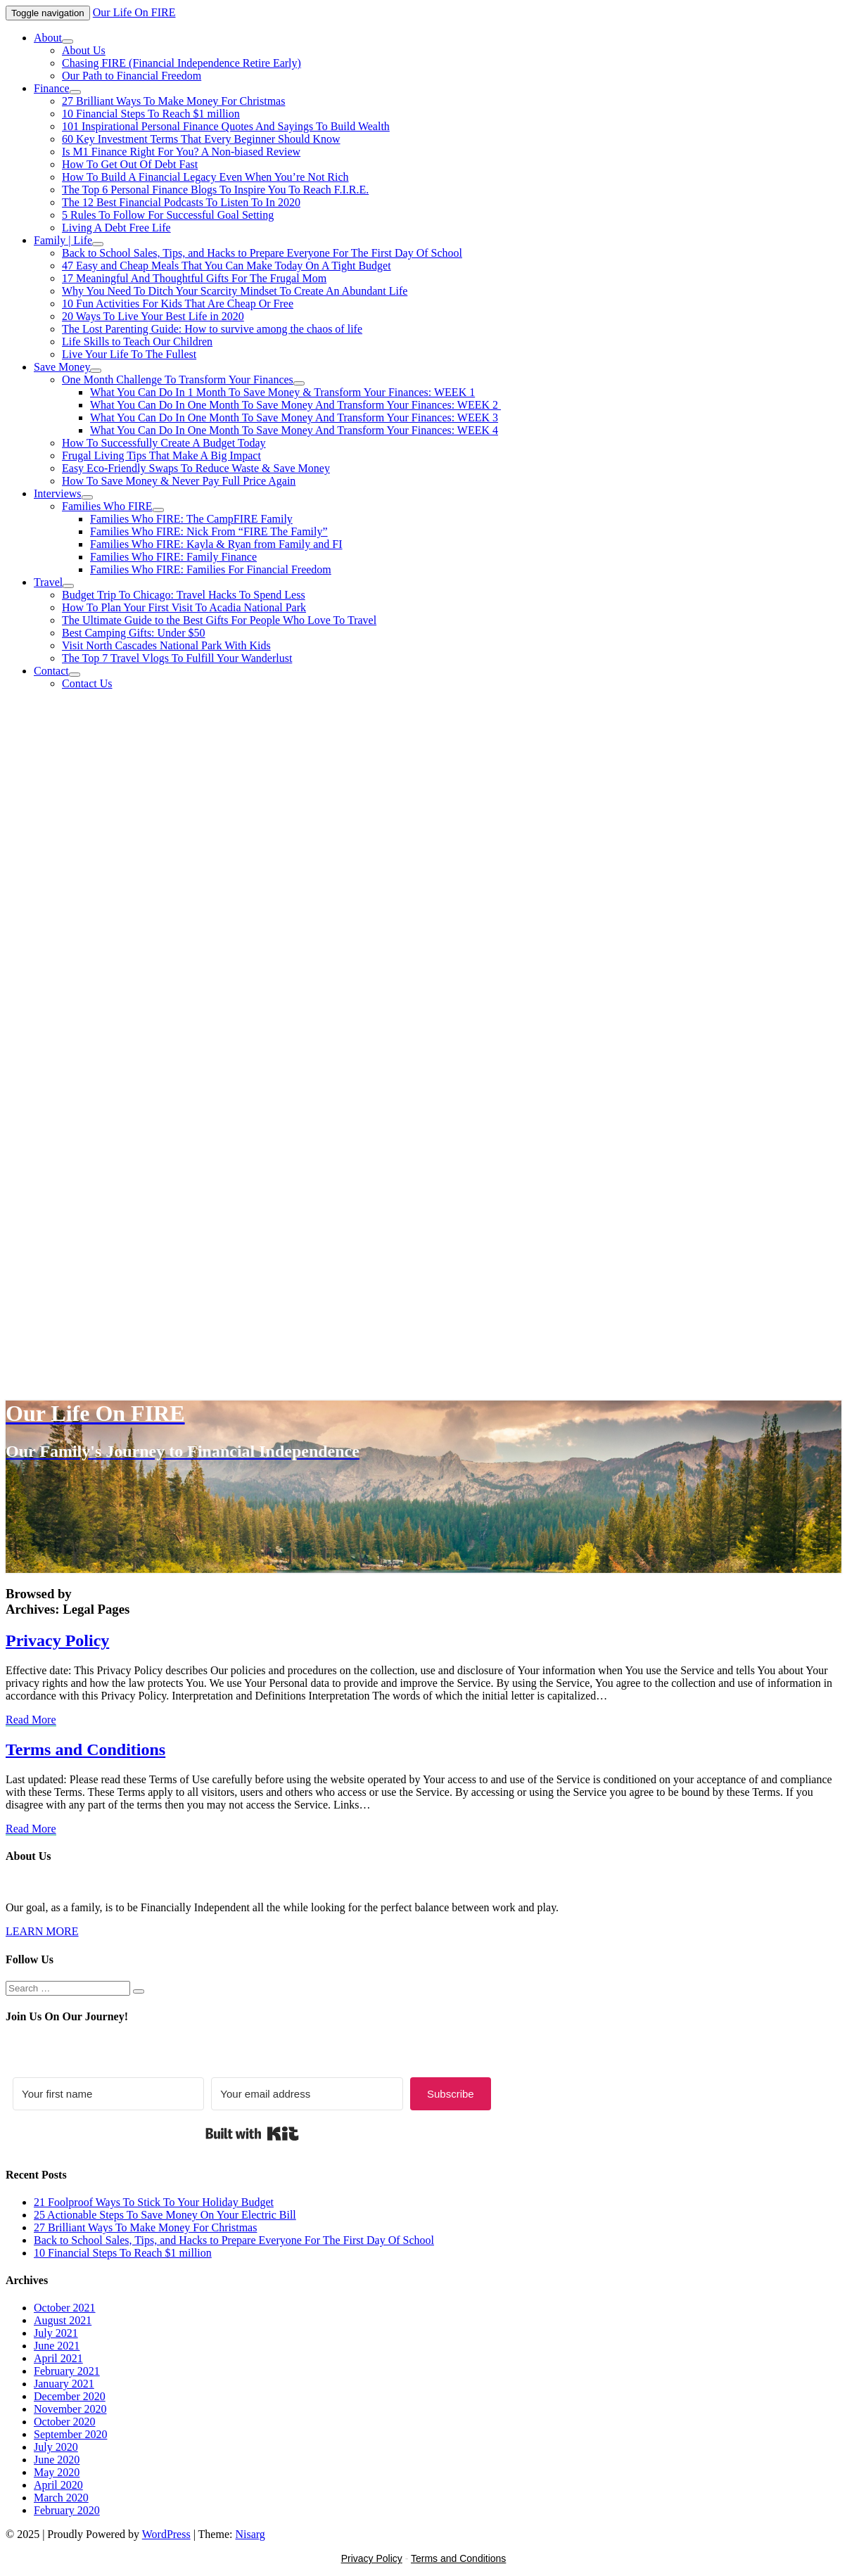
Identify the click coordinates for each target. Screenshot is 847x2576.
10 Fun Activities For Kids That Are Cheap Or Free (177, 304)
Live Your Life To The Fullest (129, 354)
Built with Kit (252, 2133)
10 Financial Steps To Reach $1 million (151, 114)
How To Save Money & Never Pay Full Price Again (178, 481)
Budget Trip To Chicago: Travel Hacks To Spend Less (183, 595)
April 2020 (58, 2485)
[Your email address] (306, 2093)
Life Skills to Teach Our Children (137, 341)
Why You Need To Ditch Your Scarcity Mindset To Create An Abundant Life (234, 291)
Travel (48, 582)
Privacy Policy (57, 1640)
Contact (51, 671)
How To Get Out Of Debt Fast (130, 164)
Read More (31, 1720)
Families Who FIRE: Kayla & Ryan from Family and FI (216, 544)
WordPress (166, 2534)
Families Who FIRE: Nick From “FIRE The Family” (209, 531)
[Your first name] (108, 2093)
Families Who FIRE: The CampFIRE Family (191, 519)
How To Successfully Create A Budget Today (164, 443)
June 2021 (56, 2346)
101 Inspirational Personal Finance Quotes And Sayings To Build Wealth (226, 126)
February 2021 (67, 2371)
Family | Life (63, 240)
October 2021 (65, 2308)
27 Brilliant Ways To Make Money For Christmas (173, 101)
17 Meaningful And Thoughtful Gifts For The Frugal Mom (194, 278)
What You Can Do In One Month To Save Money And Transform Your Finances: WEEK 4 (294, 430)
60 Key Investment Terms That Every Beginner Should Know (201, 139)
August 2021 (62, 2320)
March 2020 (61, 2498)
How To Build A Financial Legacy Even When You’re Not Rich (205, 177)
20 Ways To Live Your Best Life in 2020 (153, 316)
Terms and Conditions (85, 1749)
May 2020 (56, 2472)
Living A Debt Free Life (116, 228)
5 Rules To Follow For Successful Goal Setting (168, 215)
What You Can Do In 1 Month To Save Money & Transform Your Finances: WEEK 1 (282, 392)
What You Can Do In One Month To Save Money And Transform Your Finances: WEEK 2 (295, 405)
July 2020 (56, 2447)
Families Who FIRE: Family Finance (173, 557)
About (48, 38)
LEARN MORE (42, 1931)
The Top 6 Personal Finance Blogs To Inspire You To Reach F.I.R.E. (215, 190)
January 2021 (64, 2384)
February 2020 (67, 2510)
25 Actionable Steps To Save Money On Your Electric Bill (165, 2215)
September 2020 (70, 2434)
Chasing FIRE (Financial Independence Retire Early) (181, 63)
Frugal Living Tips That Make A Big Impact (161, 455)
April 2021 (58, 2358)
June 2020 (56, 2460)
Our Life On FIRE (134, 12)
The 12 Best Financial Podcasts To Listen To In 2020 (181, 202)
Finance (52, 88)
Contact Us (87, 683)
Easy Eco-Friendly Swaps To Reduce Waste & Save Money (196, 468)
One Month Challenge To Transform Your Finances (177, 379)
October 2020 (65, 2422)
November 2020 (70, 2409)
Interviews (58, 493)
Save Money (62, 367)
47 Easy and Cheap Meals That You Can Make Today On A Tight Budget (226, 266)
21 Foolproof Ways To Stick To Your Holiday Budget (154, 2202)
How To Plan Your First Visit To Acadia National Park (184, 607)
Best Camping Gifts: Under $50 (133, 633)
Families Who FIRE (107, 506)
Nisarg (250, 2534)
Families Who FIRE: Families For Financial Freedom (210, 569)
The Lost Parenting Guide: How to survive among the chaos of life (212, 329)
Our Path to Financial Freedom (131, 76)
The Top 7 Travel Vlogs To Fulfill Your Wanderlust (177, 658)
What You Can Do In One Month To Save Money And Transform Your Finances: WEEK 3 (294, 417)
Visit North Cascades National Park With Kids (166, 645)
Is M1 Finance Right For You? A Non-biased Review (181, 152)
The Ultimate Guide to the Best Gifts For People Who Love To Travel (219, 620)
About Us (84, 50)
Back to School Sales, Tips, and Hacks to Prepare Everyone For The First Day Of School (262, 253)
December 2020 (70, 2396)
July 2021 (56, 2333)
